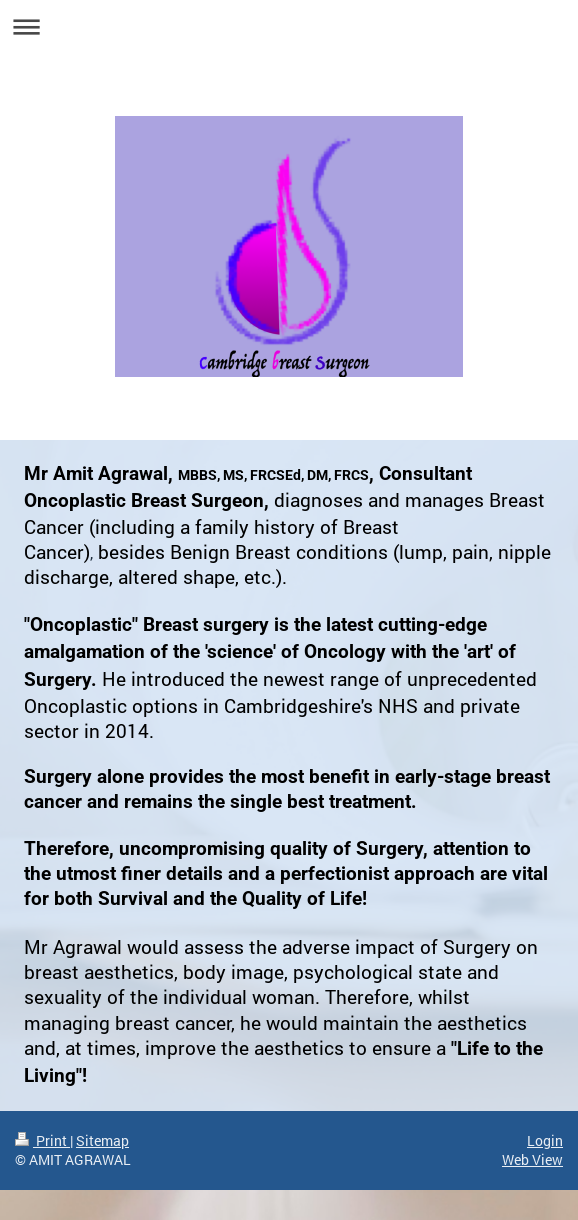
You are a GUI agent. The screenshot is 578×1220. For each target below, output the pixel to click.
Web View (532, 1159)
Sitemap (102, 1140)
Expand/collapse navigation (289, 26)
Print (42, 1140)
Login (545, 1140)
